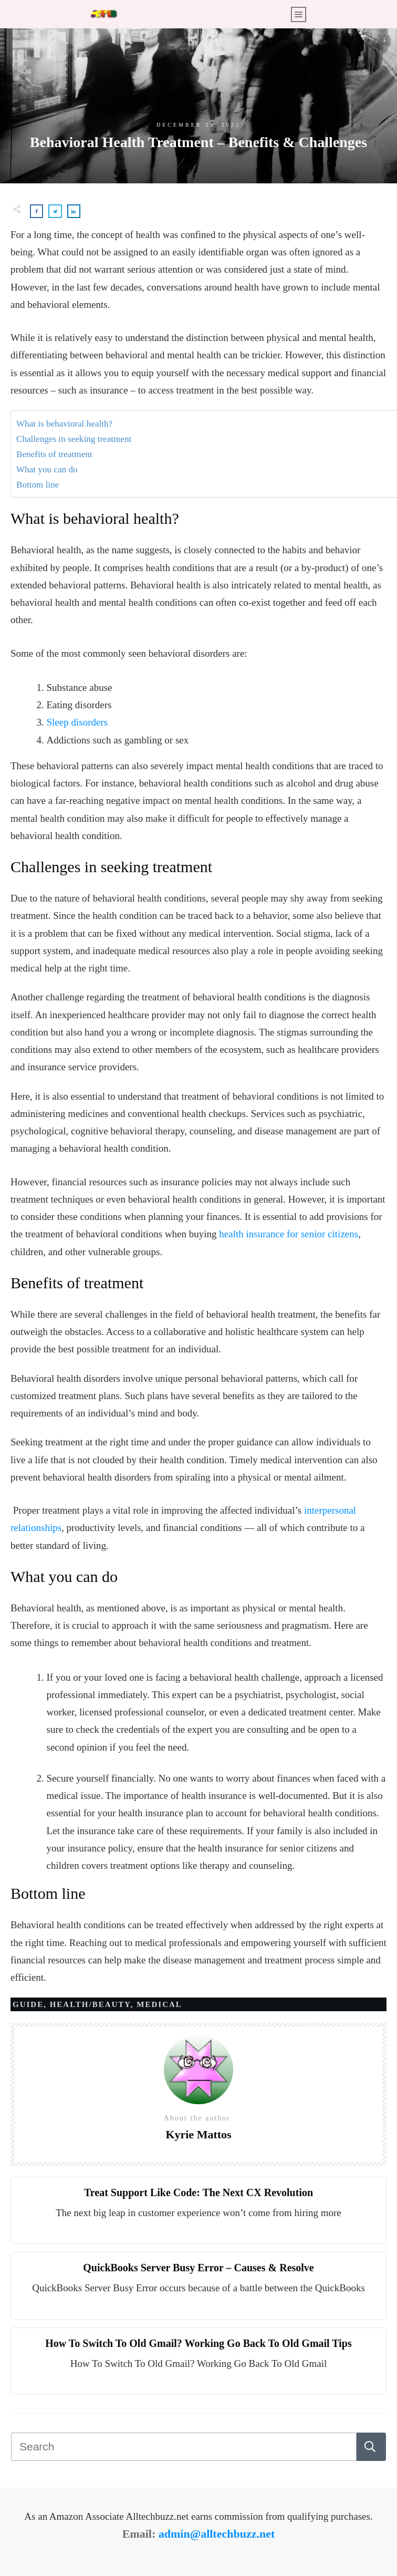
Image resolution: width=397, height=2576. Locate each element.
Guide (28, 2004)
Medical (159, 2004)
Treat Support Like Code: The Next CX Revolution (198, 2192)
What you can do (47, 469)
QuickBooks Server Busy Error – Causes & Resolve (198, 2267)
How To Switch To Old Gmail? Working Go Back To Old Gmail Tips (198, 2343)
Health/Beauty (90, 2004)
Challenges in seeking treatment (73, 439)
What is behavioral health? (64, 424)
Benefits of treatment (54, 454)
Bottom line (37, 485)
